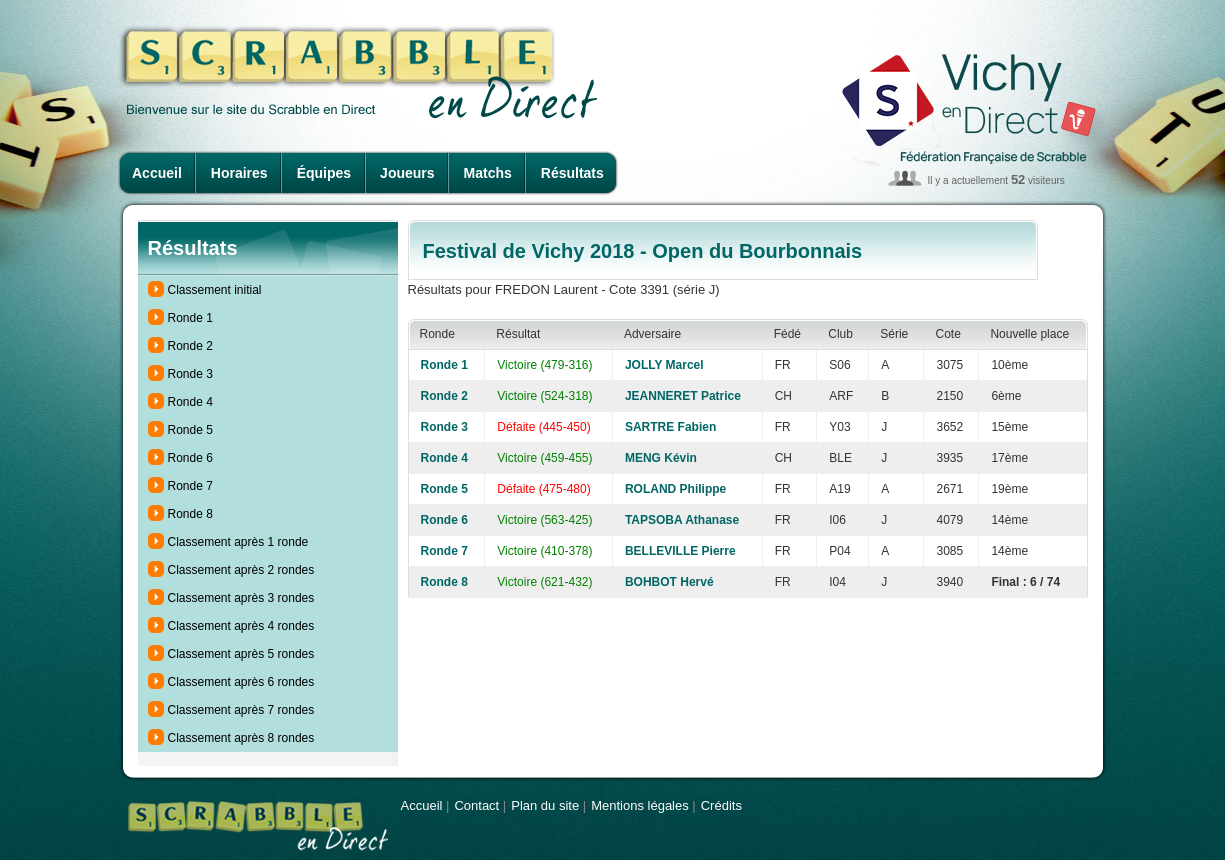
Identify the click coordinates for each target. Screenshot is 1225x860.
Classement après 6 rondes (241, 682)
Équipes (324, 173)
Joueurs (407, 173)
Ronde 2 (190, 346)
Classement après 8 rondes (241, 738)
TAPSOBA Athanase (682, 520)
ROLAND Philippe (675, 489)
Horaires (239, 173)
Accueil (157, 173)
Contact (476, 805)
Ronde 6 (190, 458)
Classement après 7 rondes (241, 710)
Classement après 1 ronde (238, 542)
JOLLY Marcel (664, 365)
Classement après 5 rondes (241, 654)
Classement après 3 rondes (241, 598)
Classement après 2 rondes (241, 570)
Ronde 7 (190, 486)
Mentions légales (640, 805)
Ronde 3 (190, 374)
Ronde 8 (190, 514)
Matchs (488, 173)
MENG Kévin (661, 458)
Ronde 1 (190, 318)
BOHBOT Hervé (669, 582)
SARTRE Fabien (670, 427)
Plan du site (545, 805)
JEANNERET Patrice (683, 396)
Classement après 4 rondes (241, 626)
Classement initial (215, 290)
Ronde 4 (190, 402)
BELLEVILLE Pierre (680, 551)
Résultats (572, 173)
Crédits (721, 805)
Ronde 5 (190, 430)
